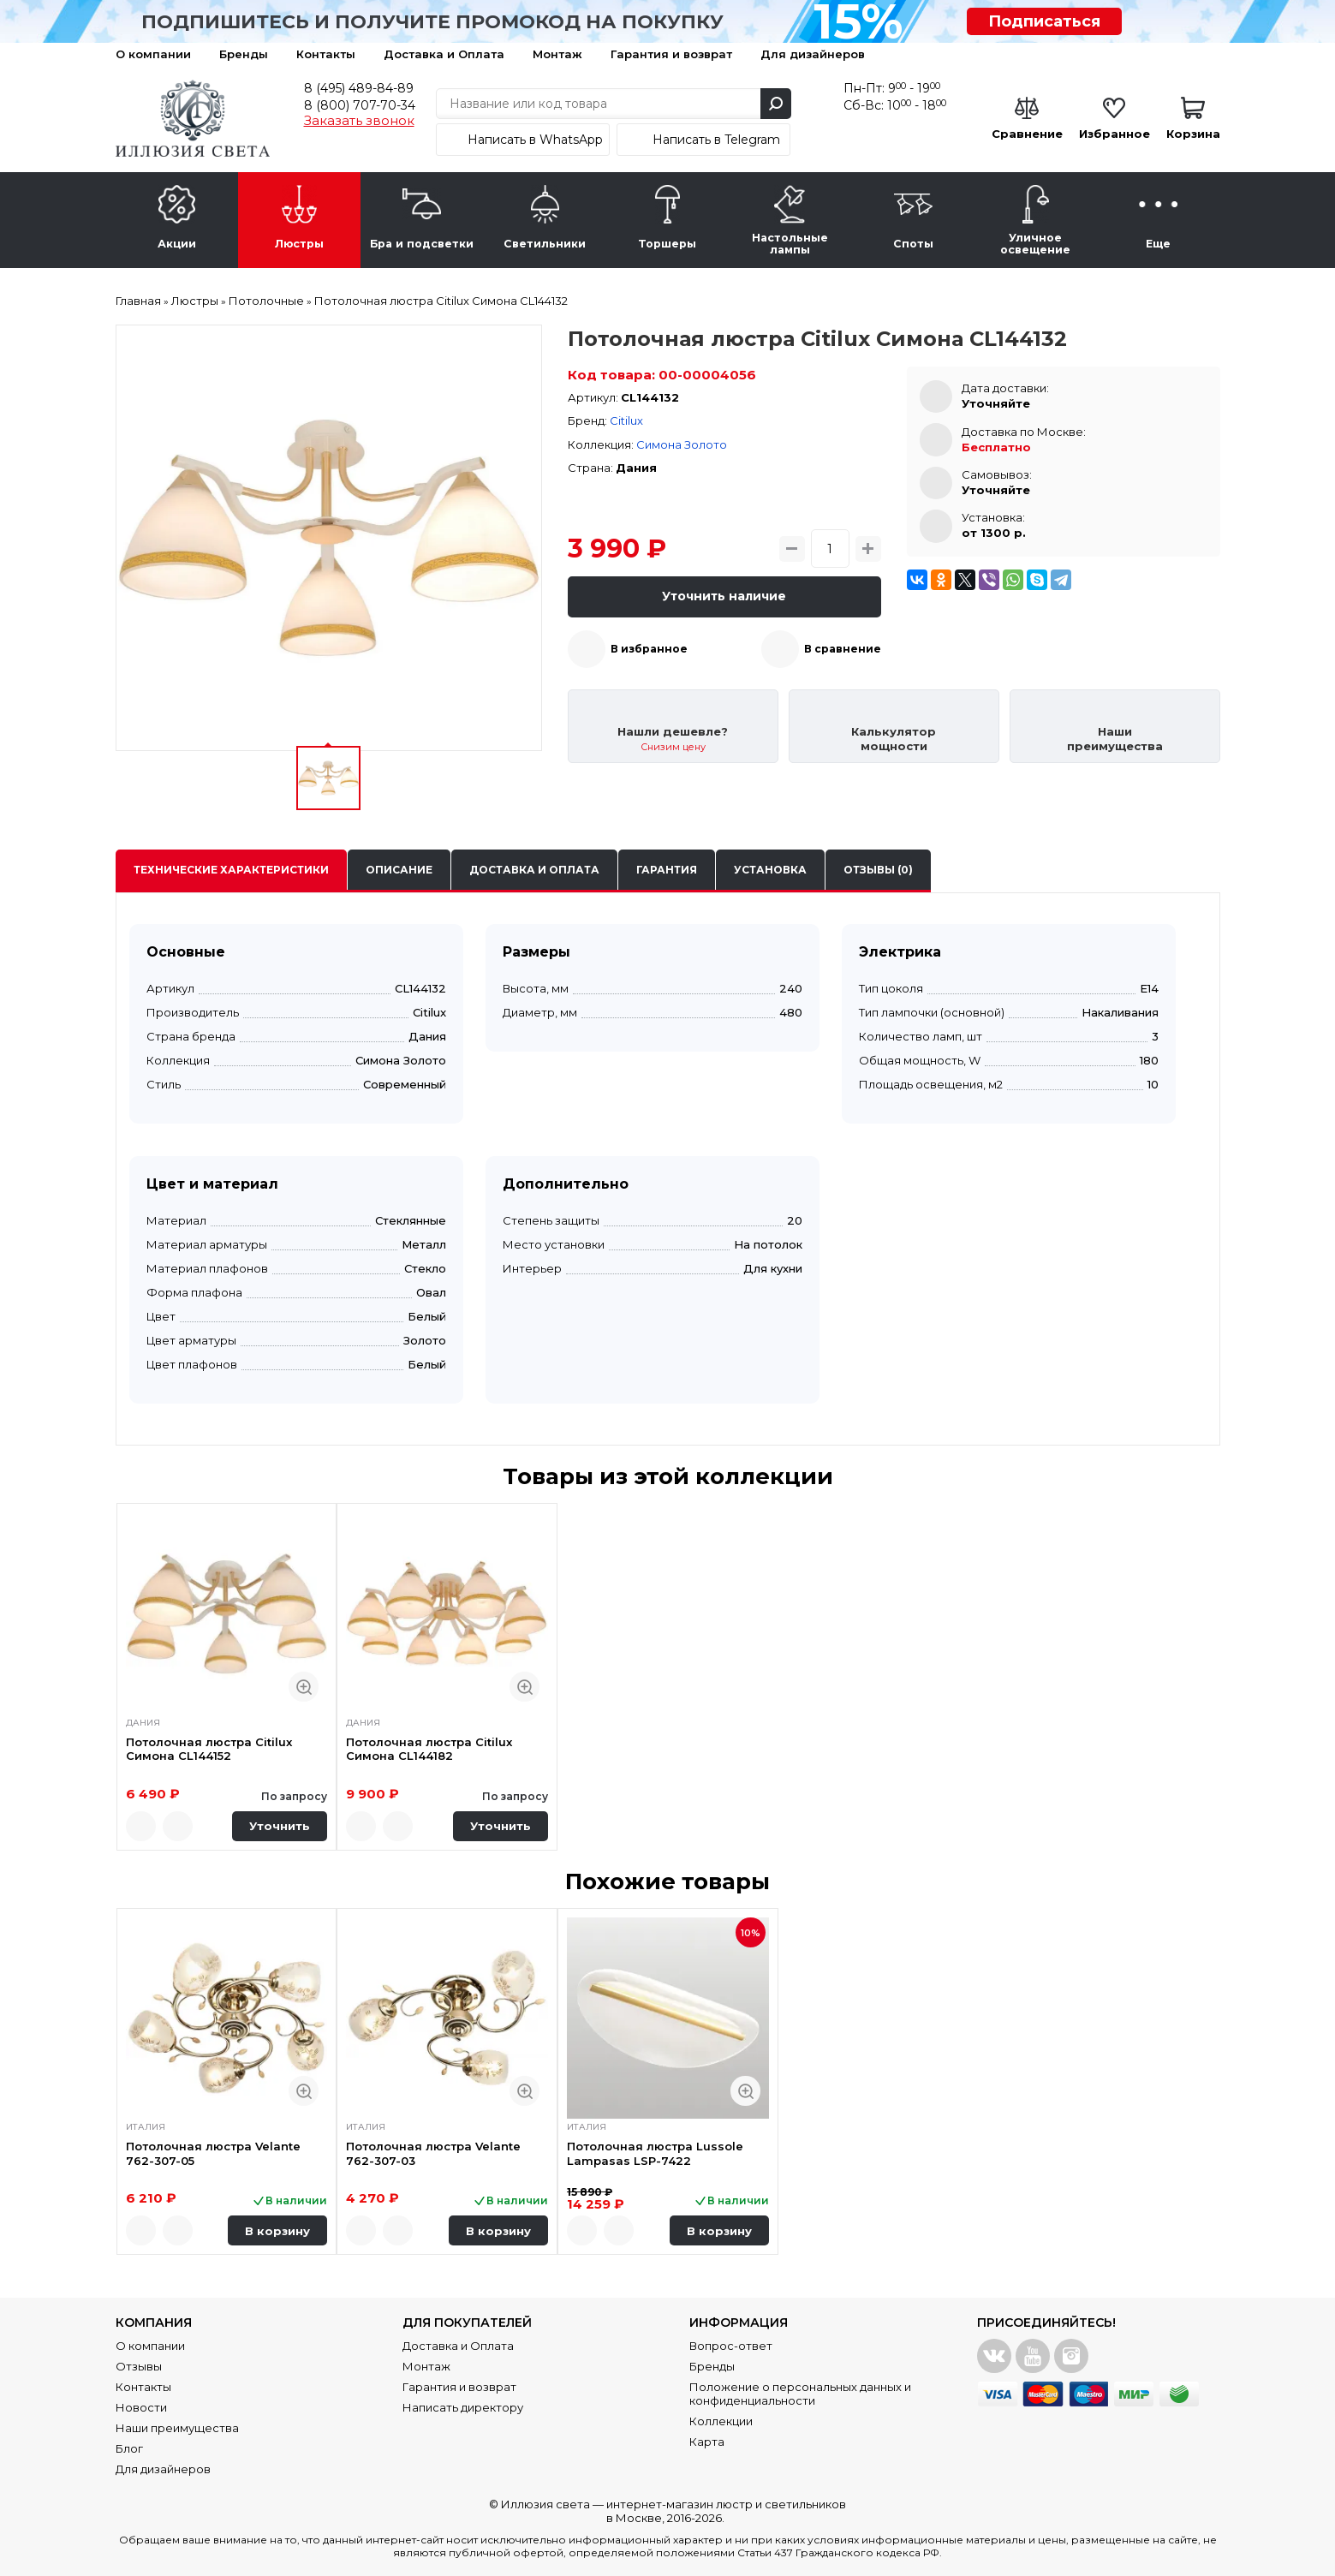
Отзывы (139, 2366)
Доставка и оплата (534, 869)
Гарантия (666, 869)
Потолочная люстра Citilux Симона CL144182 (429, 1748)
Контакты (325, 54)
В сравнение (842, 648)
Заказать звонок (359, 121)
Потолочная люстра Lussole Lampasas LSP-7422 (655, 2153)
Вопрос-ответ (730, 2345)
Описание (399, 869)
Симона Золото (681, 444)
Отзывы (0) (878, 869)
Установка (770, 869)
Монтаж (557, 54)
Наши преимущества (177, 2428)
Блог (129, 2448)
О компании (153, 54)
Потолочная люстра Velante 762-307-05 (213, 2153)
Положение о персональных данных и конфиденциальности (800, 2393)
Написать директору (462, 2407)
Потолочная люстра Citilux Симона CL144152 (209, 1748)
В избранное (649, 648)
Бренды (243, 54)
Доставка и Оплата (444, 54)
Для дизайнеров (812, 54)
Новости (141, 2407)
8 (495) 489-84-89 (359, 88)
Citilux (626, 420)
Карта (706, 2441)
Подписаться (1044, 21)
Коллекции (721, 2421)
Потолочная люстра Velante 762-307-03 (433, 2153)
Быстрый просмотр (304, 1687)
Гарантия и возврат (671, 54)
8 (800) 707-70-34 (359, 105)
